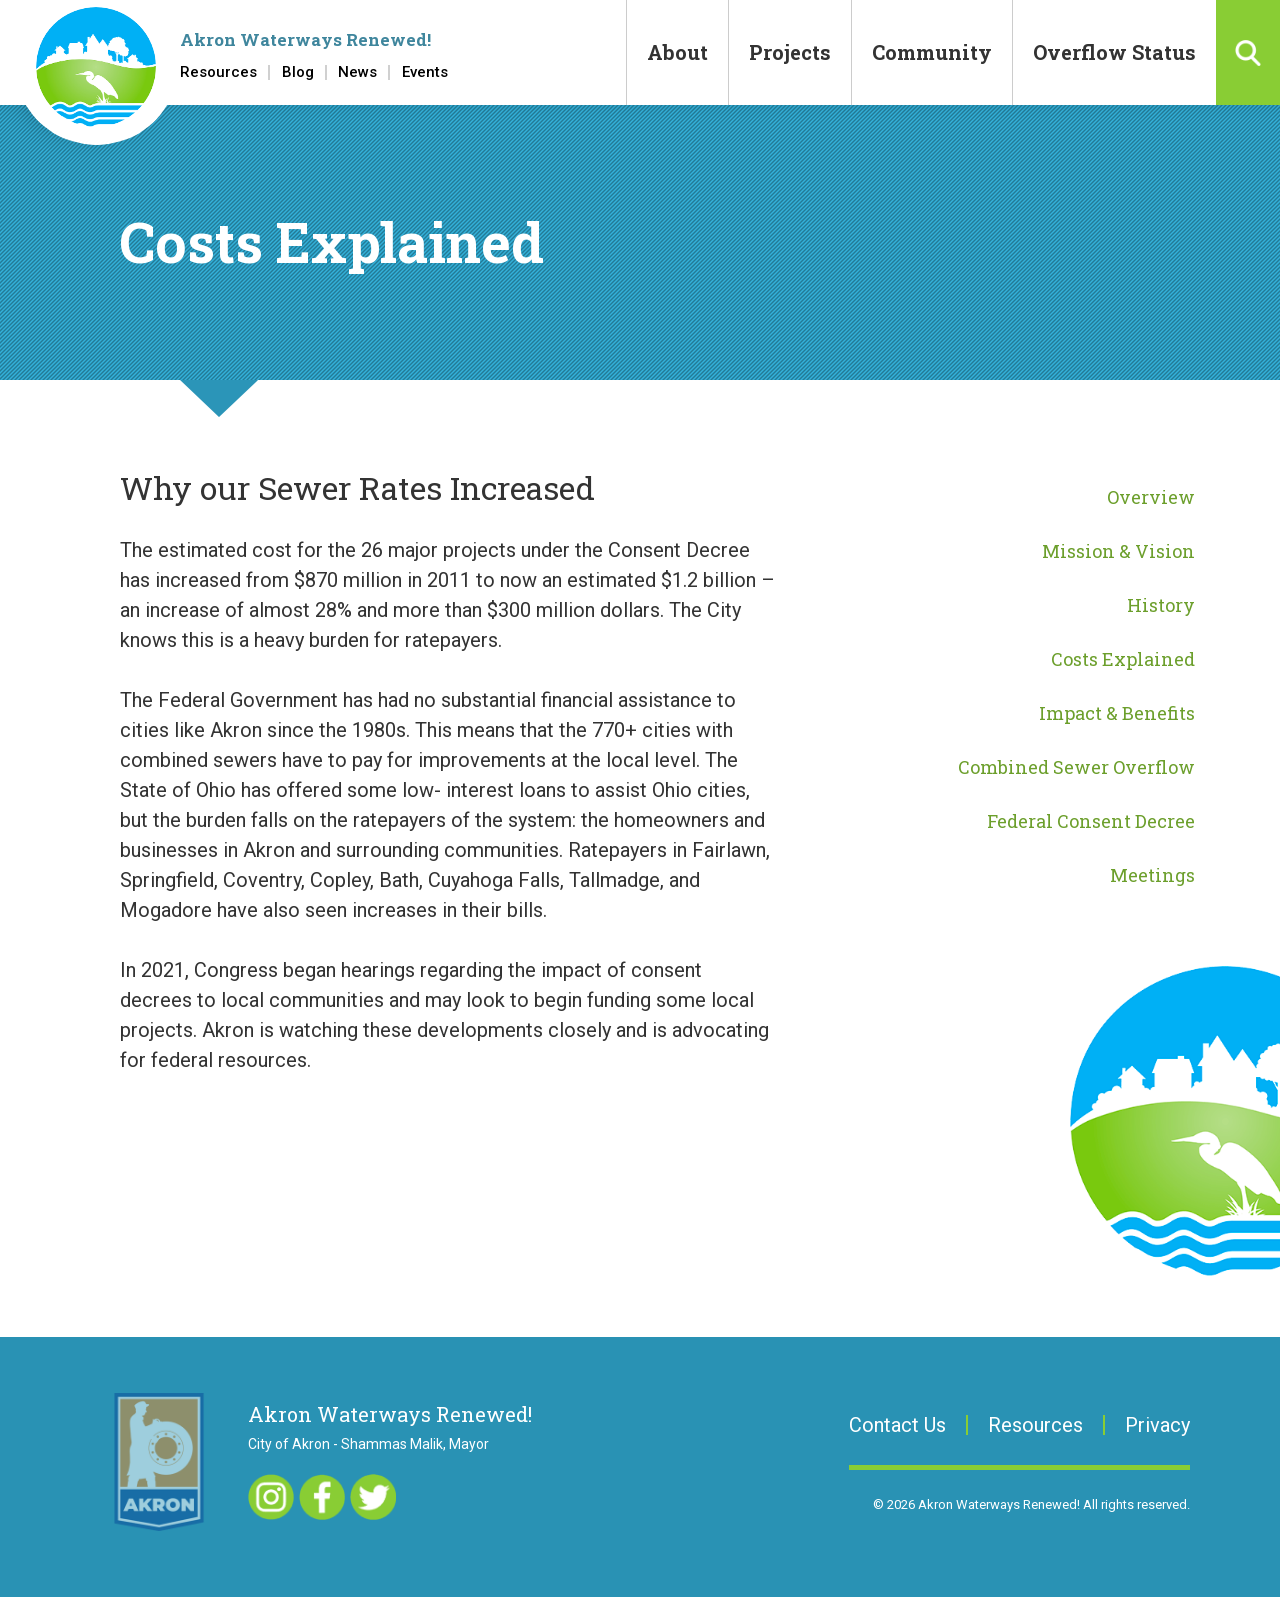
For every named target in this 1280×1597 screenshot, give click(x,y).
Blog (298, 72)
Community (932, 52)
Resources (218, 72)
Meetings (1152, 875)
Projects (790, 52)
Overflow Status (1114, 52)
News (357, 72)
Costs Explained (1123, 659)
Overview (1151, 497)
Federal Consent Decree (1091, 821)
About (677, 52)
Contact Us (897, 1425)
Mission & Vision (1118, 551)
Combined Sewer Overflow (1076, 767)
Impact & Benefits (1117, 713)
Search (1248, 52)
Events (425, 72)
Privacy (1157, 1425)
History (1161, 605)
